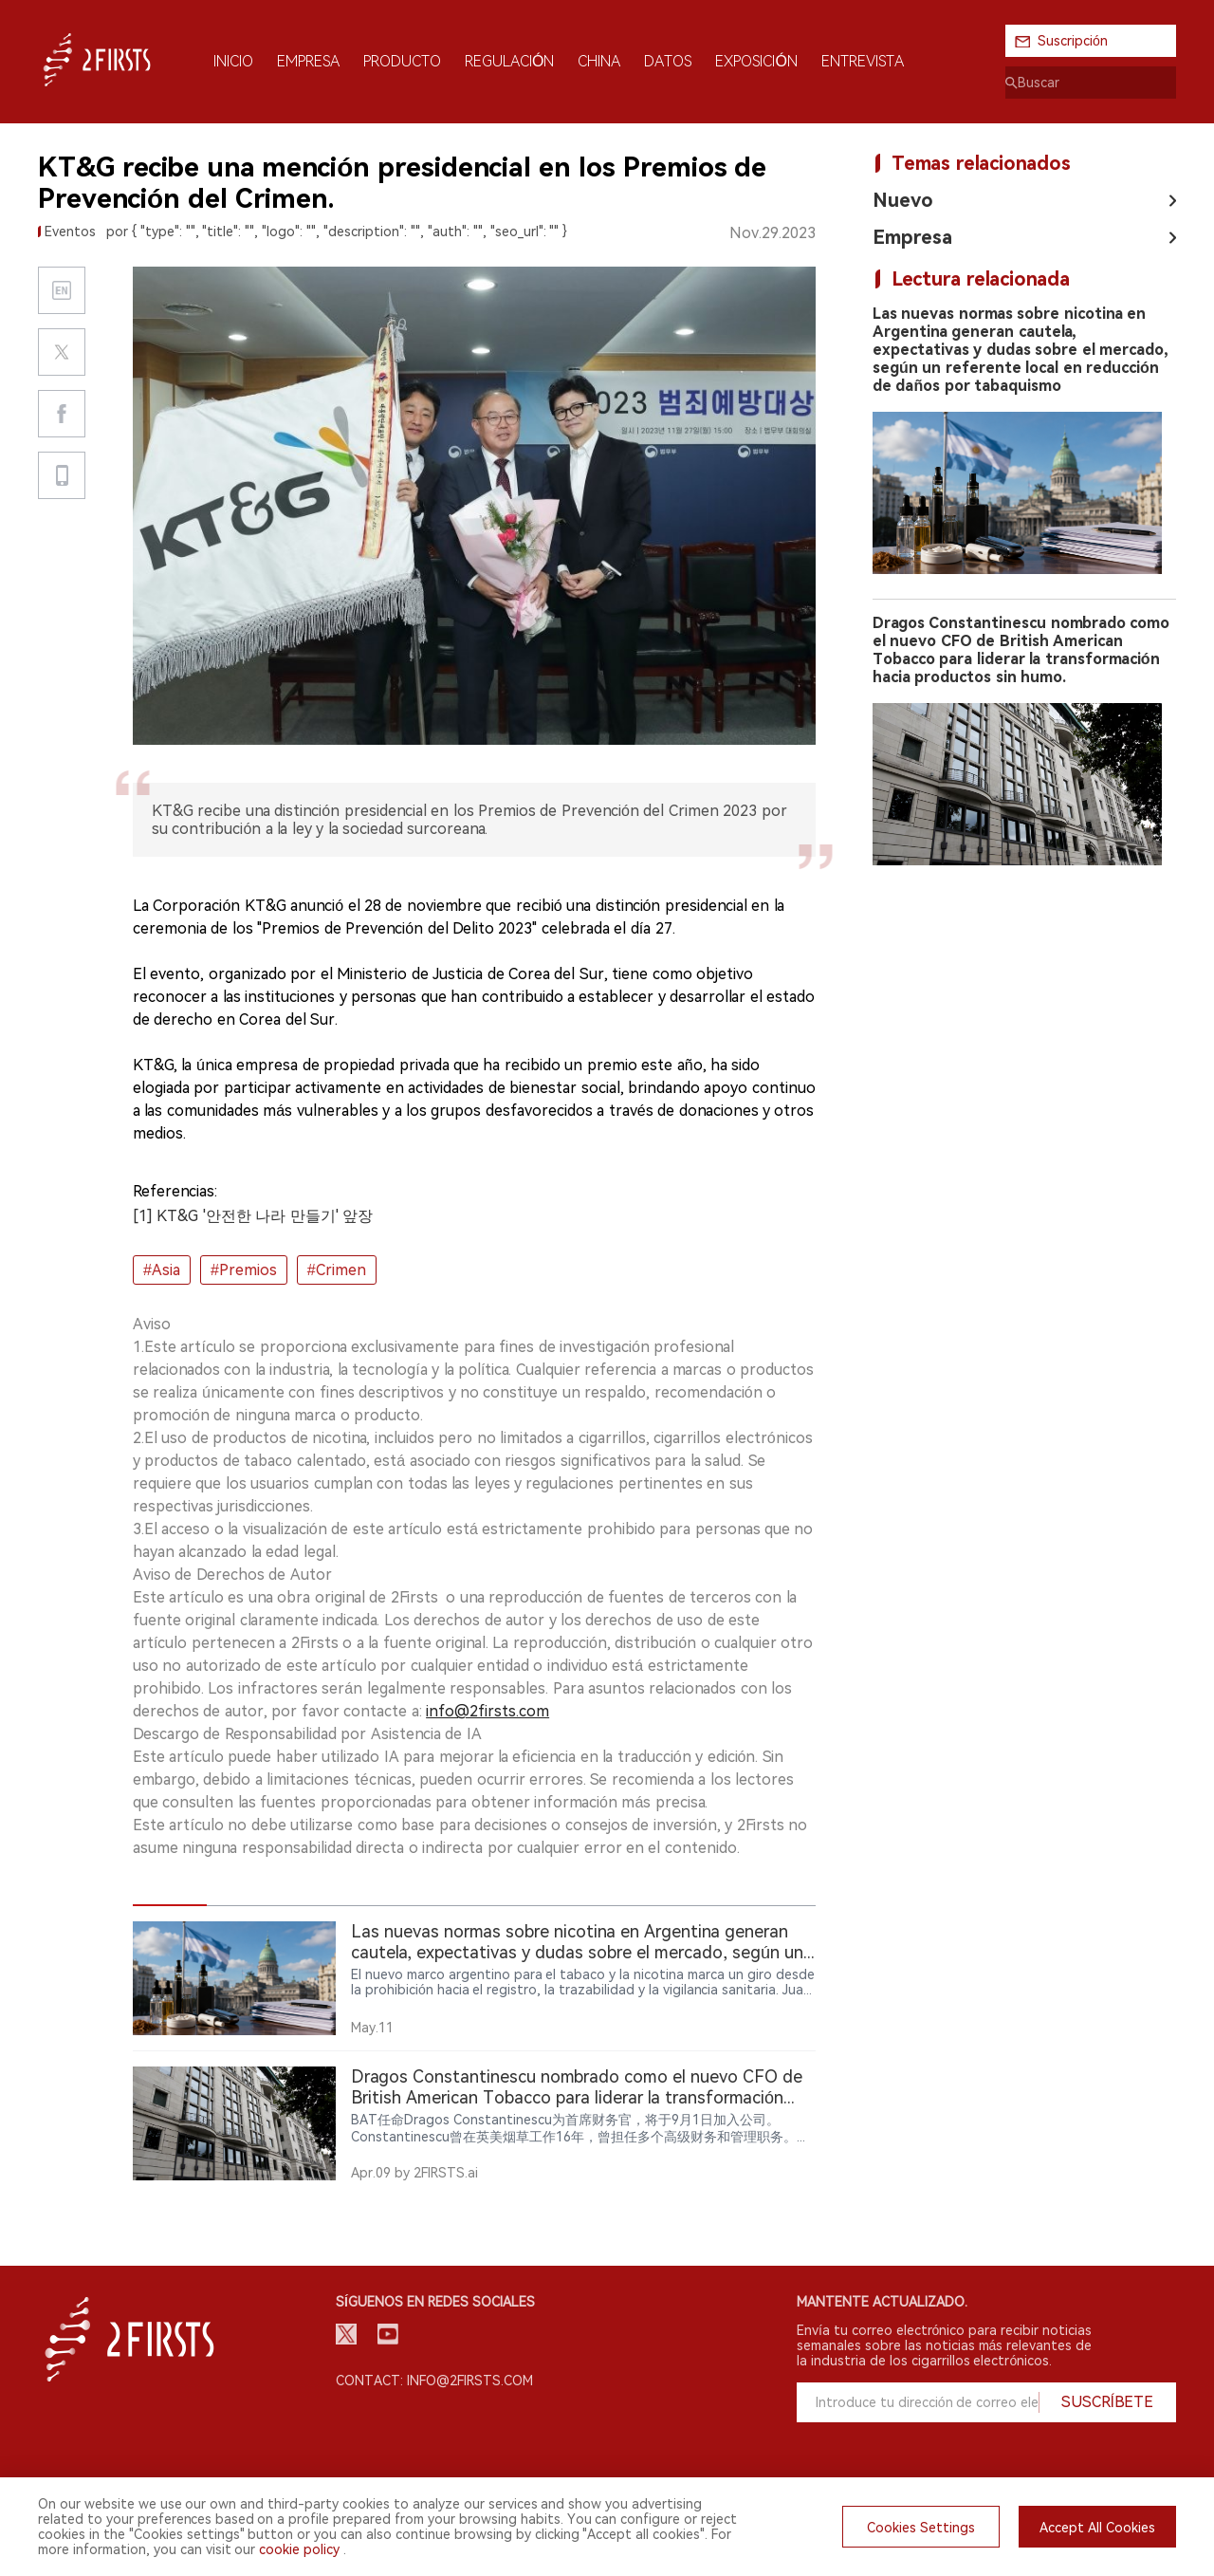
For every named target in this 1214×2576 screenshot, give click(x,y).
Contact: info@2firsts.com (434, 2380)
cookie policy (299, 2549)
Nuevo (903, 200)
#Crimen (336, 1270)
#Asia (161, 1270)
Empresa (912, 237)
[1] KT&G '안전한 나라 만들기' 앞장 (253, 1216)
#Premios (244, 1270)
